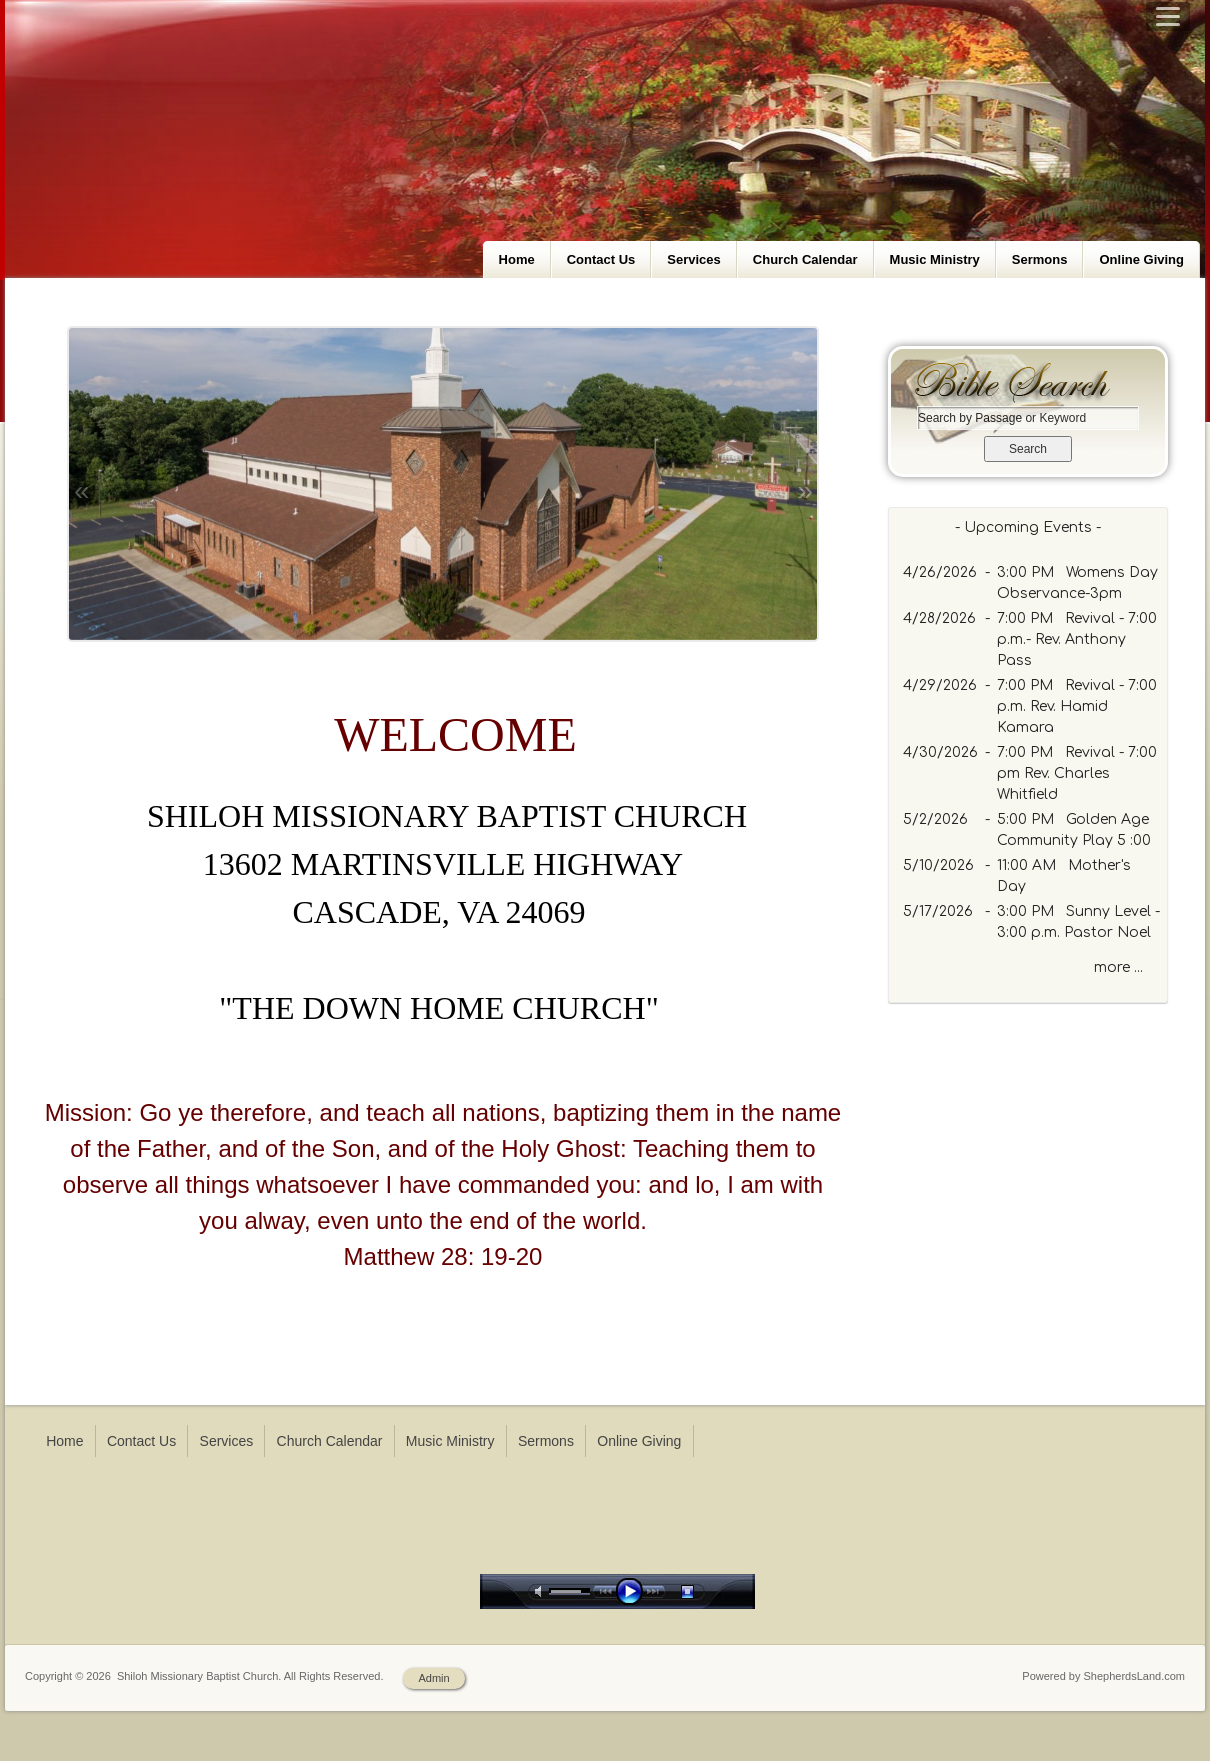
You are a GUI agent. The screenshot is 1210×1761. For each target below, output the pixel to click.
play (634, 1591)
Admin (433, 1678)
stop (705, 1591)
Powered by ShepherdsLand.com (1103, 1676)
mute (542, 1591)
